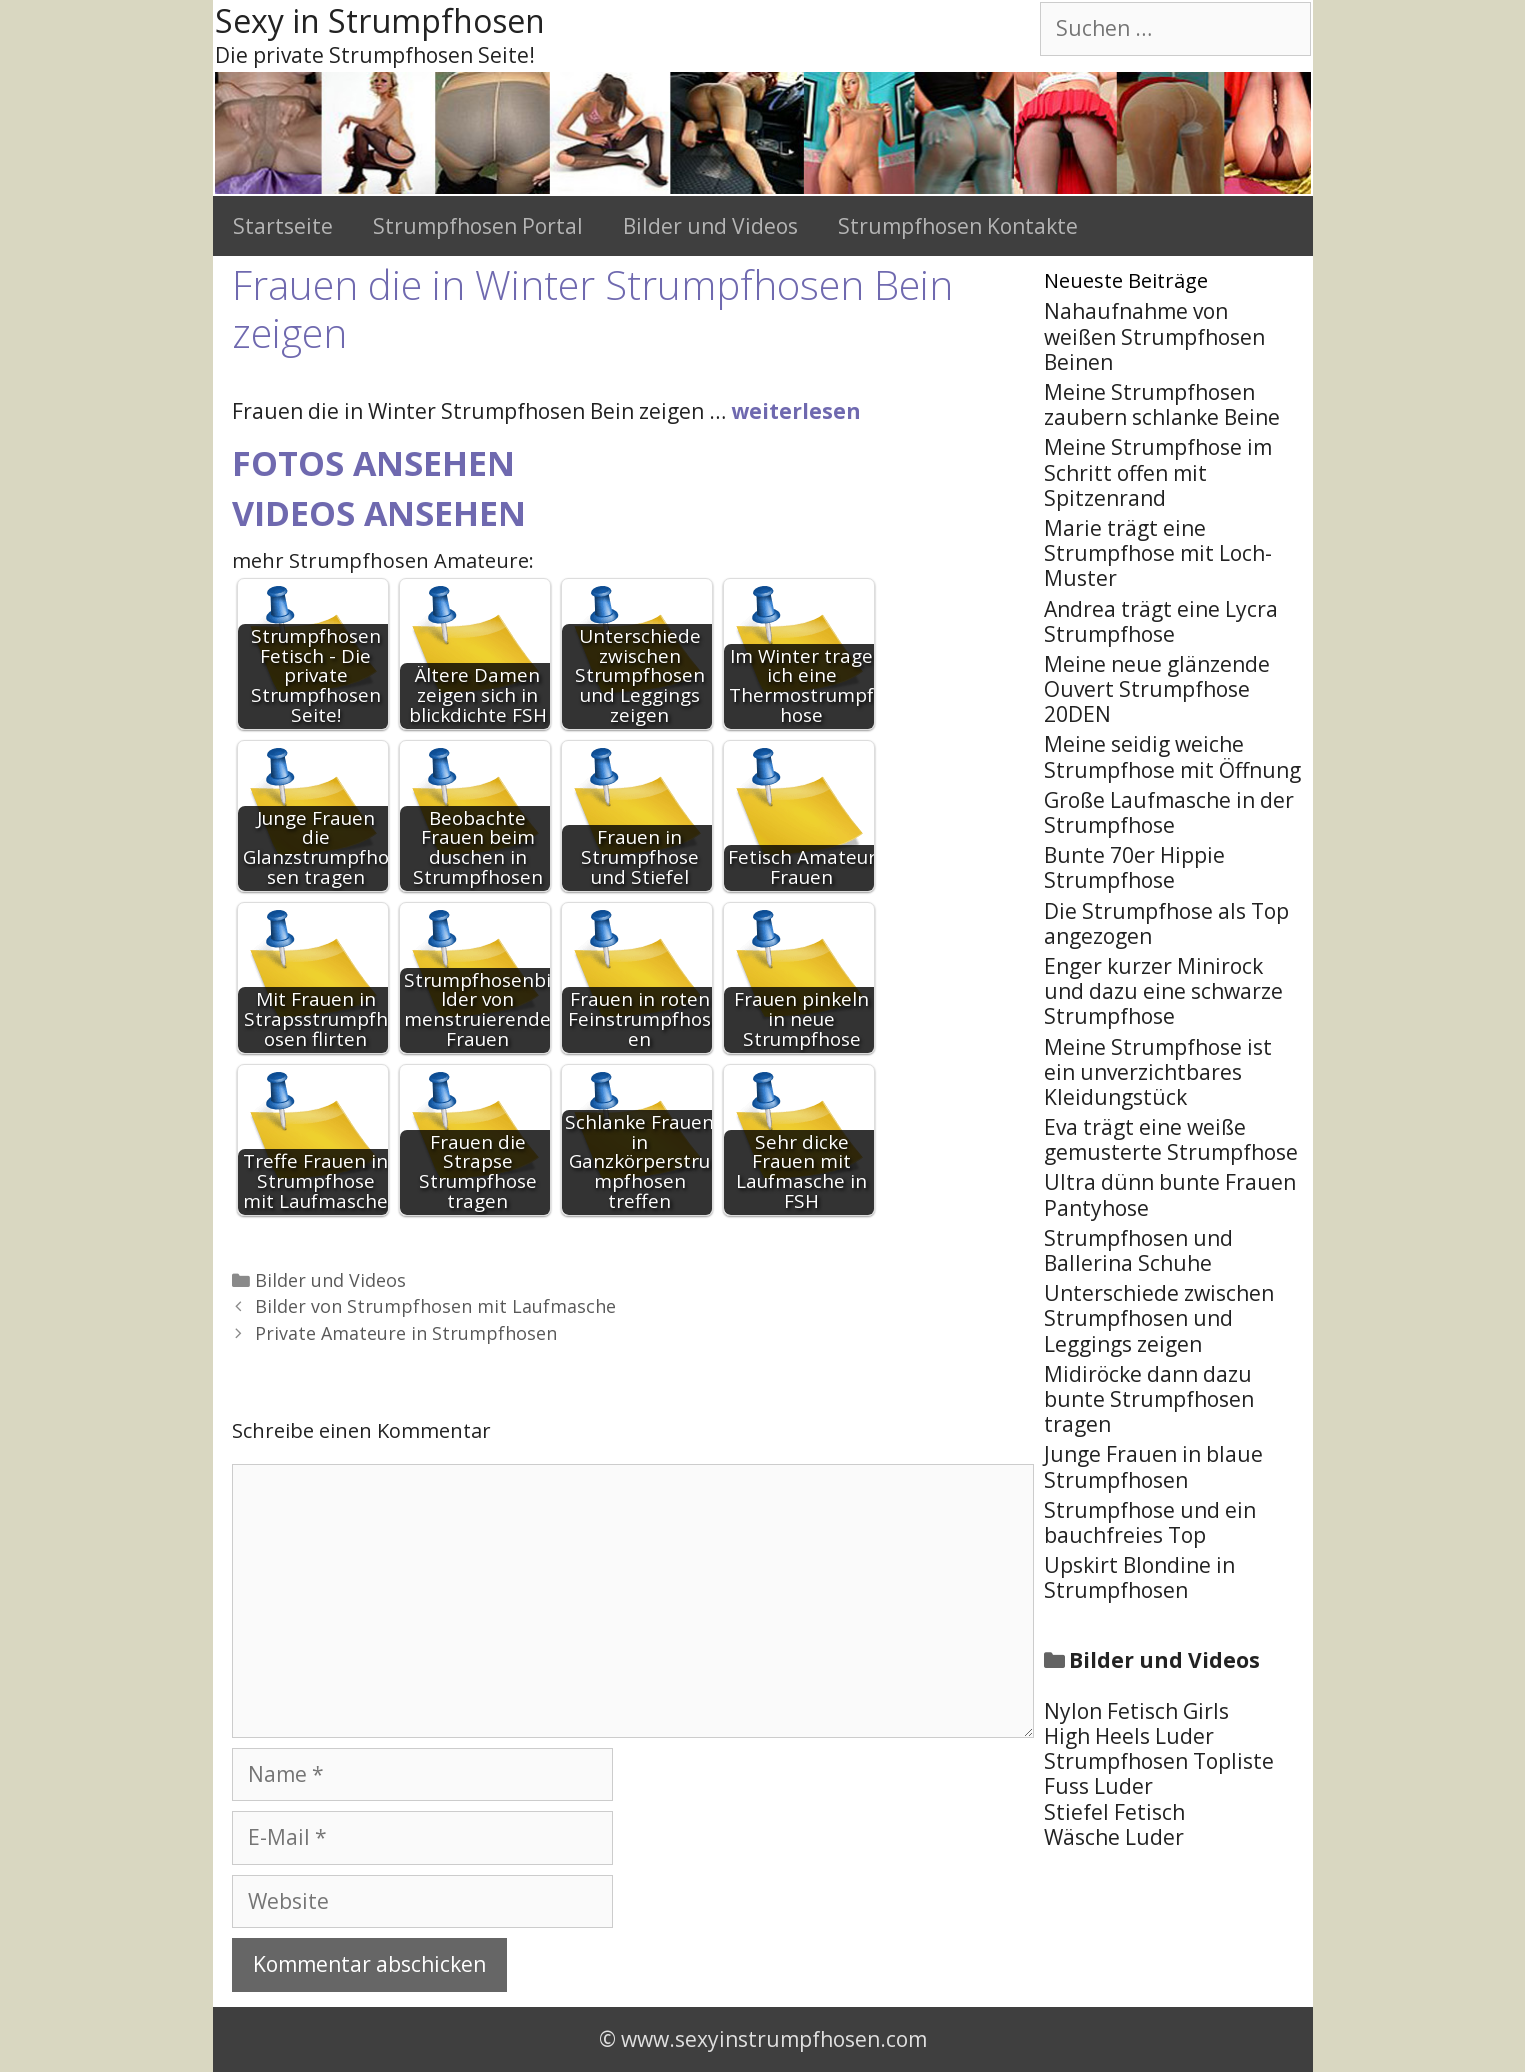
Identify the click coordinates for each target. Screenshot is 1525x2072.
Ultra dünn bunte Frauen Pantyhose (1170, 1194)
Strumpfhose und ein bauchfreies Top (1150, 1522)
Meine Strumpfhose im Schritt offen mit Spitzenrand (1158, 472)
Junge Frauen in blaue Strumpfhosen (1153, 1466)
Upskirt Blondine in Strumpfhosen (1139, 1577)
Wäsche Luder (1114, 1837)
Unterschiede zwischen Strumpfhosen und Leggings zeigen (1159, 1318)
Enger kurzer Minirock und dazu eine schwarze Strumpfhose (1163, 991)
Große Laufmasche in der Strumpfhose (1169, 812)
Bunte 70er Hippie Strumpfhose (1134, 867)
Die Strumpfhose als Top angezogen (1166, 923)
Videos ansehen (379, 513)
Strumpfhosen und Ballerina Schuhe (1138, 1250)
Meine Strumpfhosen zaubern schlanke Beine (1162, 404)
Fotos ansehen (373, 463)
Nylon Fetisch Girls (1136, 1711)
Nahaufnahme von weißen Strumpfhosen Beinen (1154, 336)
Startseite (283, 226)
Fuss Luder (1098, 1786)
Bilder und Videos (710, 226)
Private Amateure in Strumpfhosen (406, 1333)
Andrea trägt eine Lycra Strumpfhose (1161, 621)
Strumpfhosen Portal (478, 226)
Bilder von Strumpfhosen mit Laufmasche (435, 1306)
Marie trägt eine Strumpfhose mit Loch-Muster (1158, 553)
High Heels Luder (1129, 1736)
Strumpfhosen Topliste (1159, 1761)
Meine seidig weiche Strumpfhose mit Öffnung (1172, 756)
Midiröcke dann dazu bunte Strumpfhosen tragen (1149, 1399)
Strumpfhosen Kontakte (958, 226)
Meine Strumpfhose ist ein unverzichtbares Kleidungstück (1158, 1072)
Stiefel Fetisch (1114, 1812)
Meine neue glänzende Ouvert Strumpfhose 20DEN (1157, 689)
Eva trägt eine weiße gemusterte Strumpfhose (1171, 1139)
